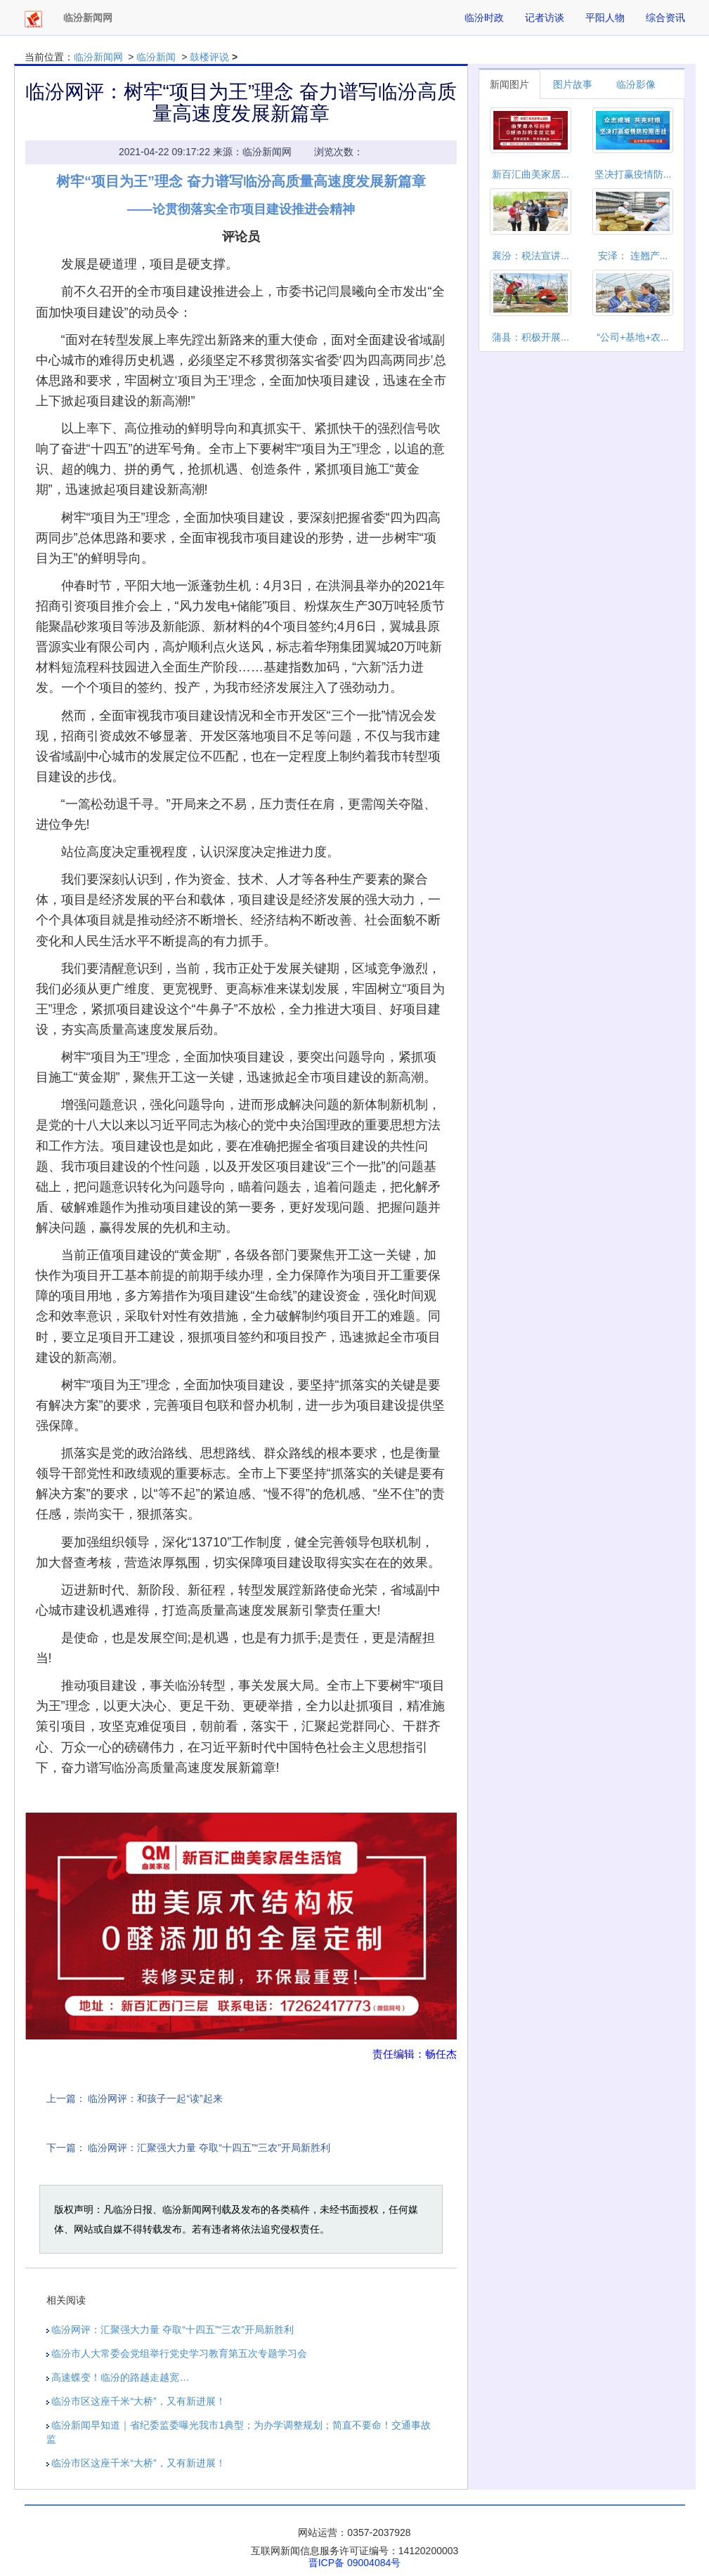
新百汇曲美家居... (530, 174)
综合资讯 (665, 17)
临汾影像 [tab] (636, 84)
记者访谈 (544, 17)
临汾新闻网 (98, 57)
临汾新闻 (156, 57)
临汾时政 (484, 17)
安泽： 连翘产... (633, 255)
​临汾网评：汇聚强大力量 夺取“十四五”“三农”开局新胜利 (209, 2147)
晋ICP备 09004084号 (354, 2562)
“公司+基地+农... (633, 337)
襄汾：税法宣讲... (530, 255)
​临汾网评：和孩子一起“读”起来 (155, 2098)
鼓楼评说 (209, 57)
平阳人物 (605, 17)
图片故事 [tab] (572, 84)
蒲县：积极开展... (530, 337)
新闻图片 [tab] (509, 84)
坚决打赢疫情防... (633, 174)
